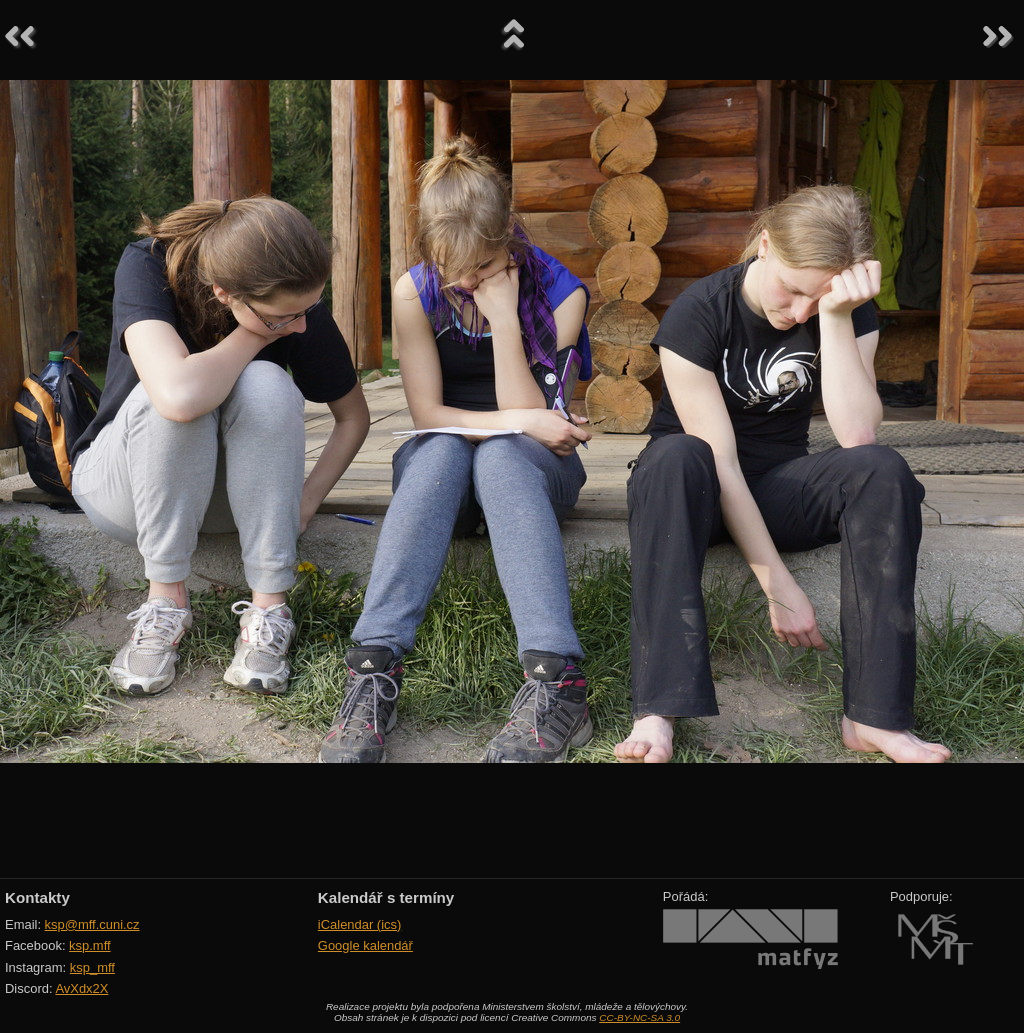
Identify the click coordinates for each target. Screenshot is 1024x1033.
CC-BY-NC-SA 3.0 (639, 1017)
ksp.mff (90, 945)
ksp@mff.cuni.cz (92, 924)
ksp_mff (92, 967)
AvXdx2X (81, 988)
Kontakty (37, 897)
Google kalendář (365, 945)
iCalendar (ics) (360, 924)
